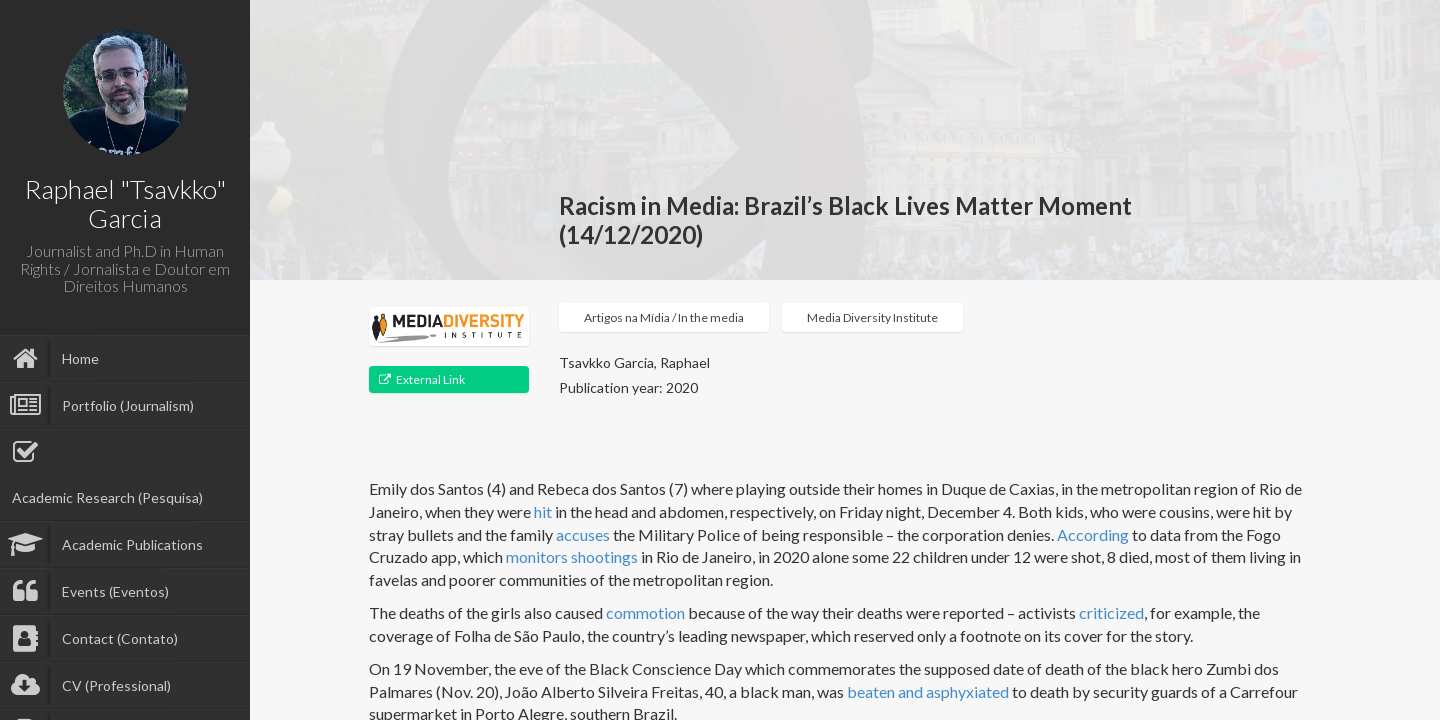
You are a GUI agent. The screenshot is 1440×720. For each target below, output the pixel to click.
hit (543, 511)
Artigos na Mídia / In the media (664, 317)
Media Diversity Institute (872, 317)
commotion (645, 612)
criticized (1111, 612)
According (1093, 534)
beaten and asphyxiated (928, 691)
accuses (583, 534)
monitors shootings (572, 556)
